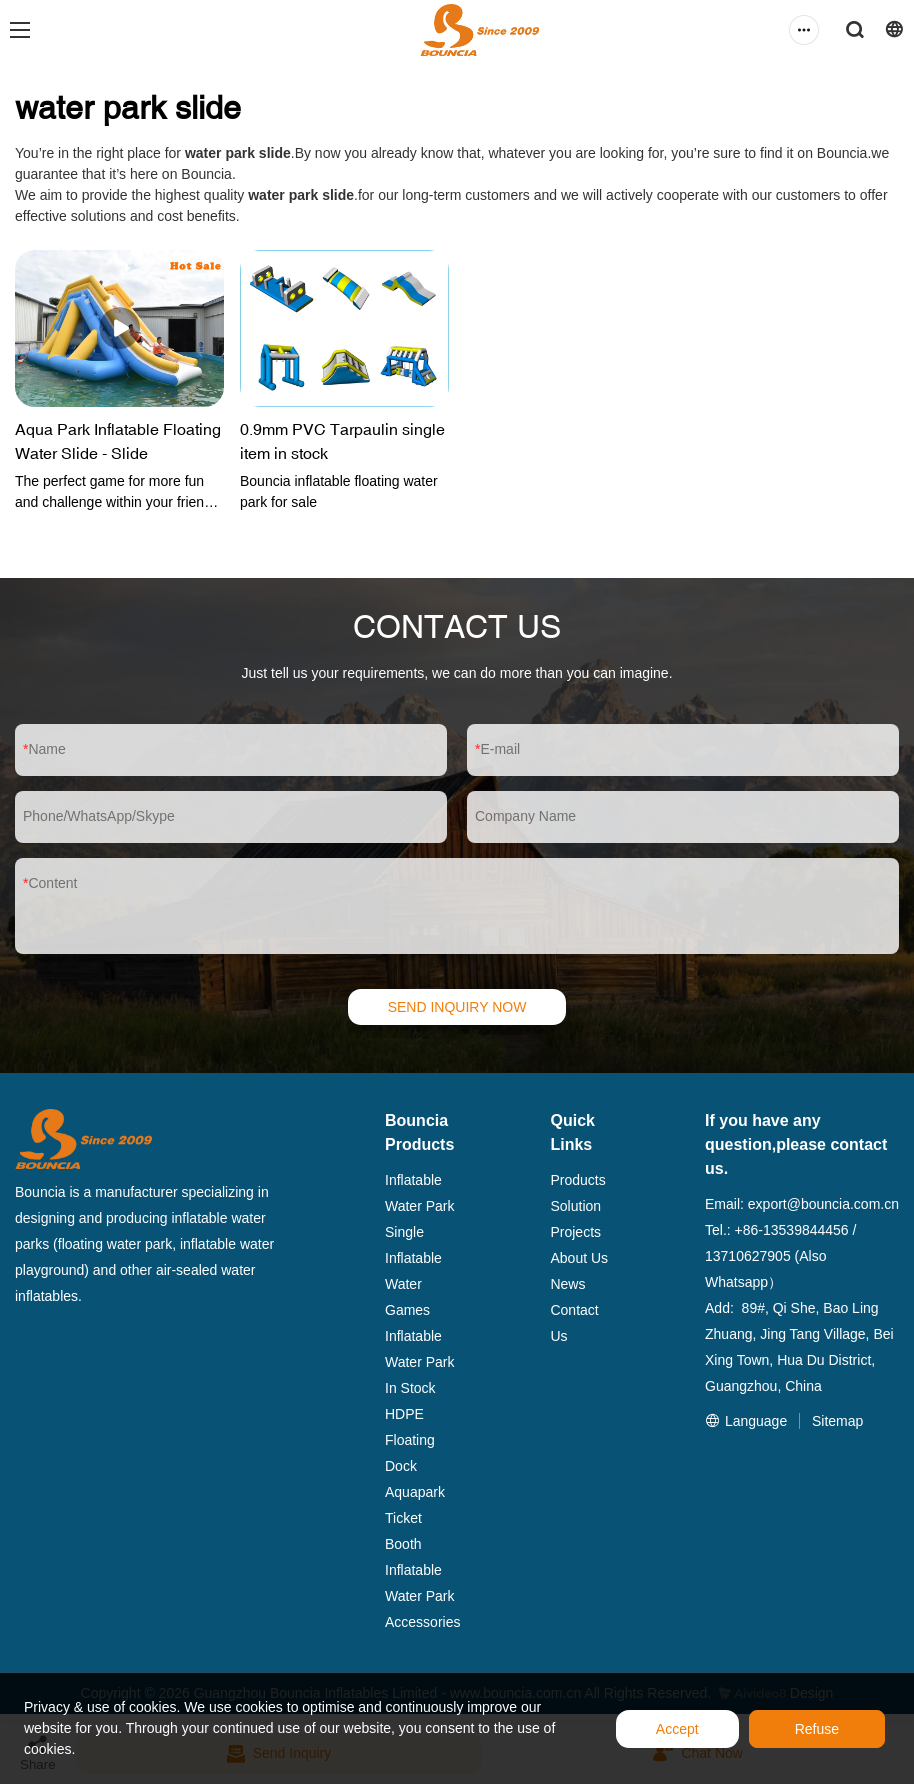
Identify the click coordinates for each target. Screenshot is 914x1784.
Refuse (817, 1729)
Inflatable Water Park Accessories (422, 1596)
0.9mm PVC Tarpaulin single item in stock (342, 441)
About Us (579, 1258)
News (567, 1284)
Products (577, 1180)
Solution (575, 1206)
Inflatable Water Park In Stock (420, 1362)
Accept (677, 1729)
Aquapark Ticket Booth (415, 1518)
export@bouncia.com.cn (823, 1204)
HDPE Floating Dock (410, 1440)
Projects (575, 1232)
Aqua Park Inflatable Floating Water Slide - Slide (118, 441)
